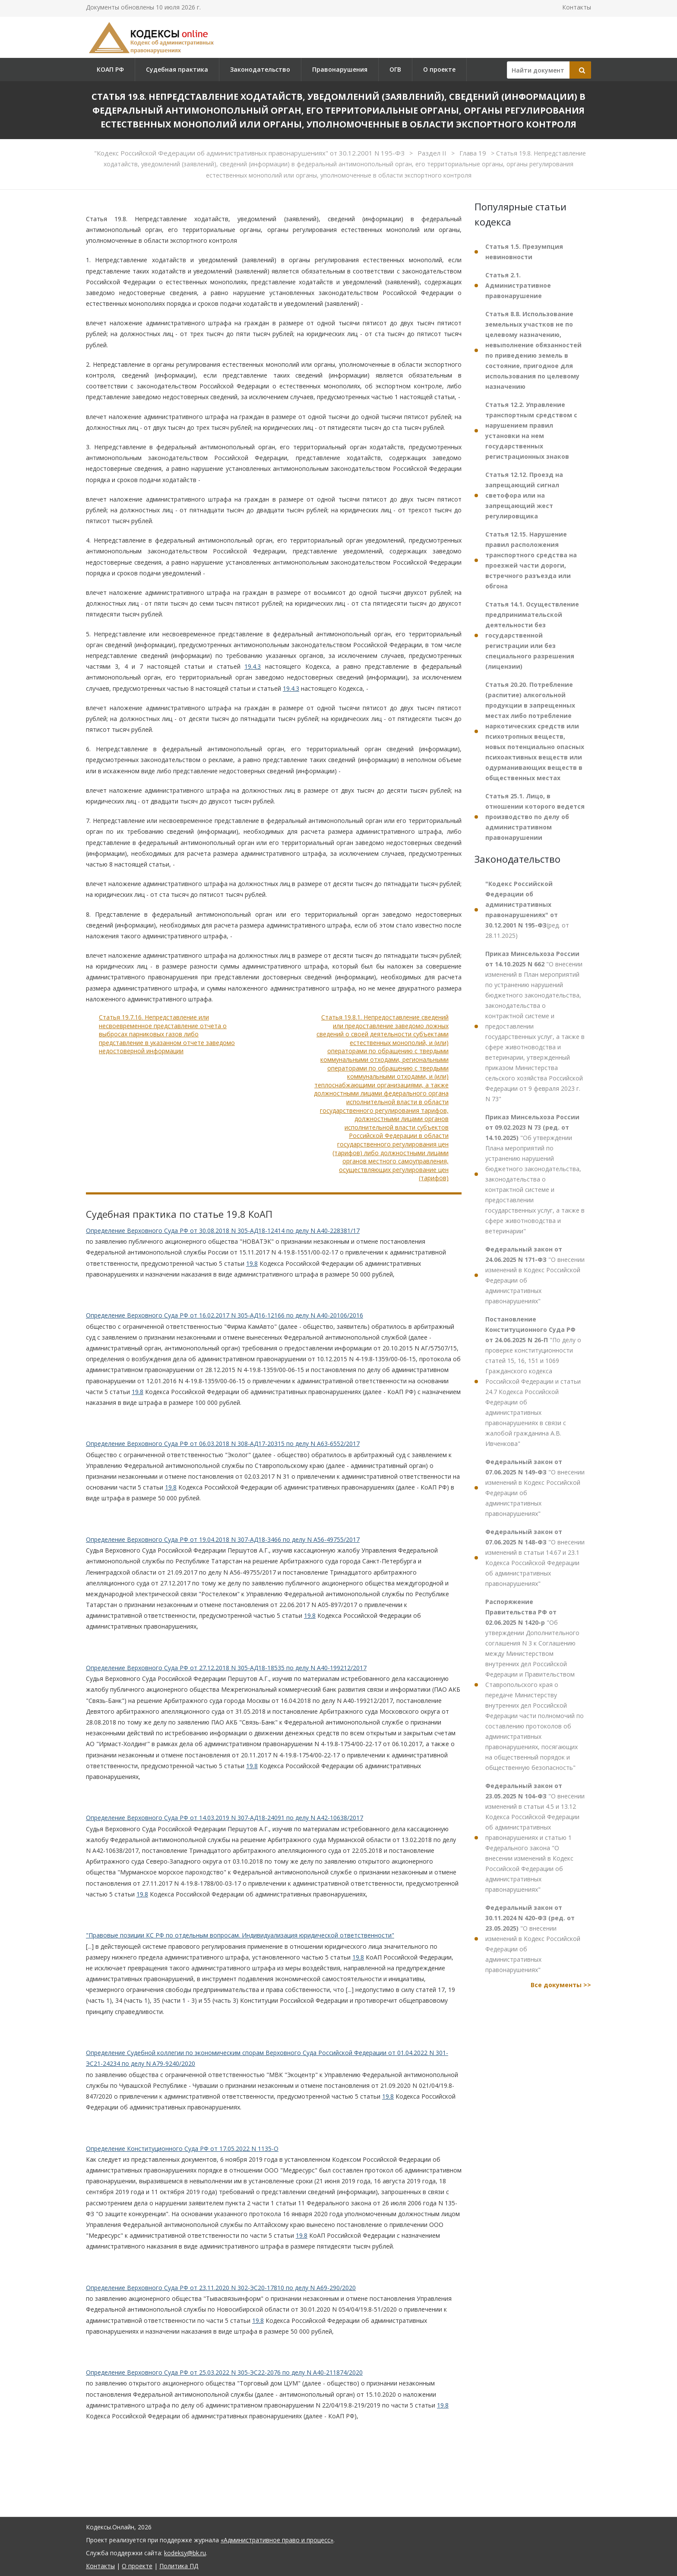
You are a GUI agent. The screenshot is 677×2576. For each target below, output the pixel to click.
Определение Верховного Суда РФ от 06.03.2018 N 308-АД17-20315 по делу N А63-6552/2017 (223, 1443)
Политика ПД (178, 2566)
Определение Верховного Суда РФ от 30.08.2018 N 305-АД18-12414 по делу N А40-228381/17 (223, 1230)
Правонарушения (339, 69)
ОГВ (395, 69)
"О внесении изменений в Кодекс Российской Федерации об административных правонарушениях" (535, 1275)
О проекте (439, 69)
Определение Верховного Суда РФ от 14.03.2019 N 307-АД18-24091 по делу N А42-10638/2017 (224, 1818)
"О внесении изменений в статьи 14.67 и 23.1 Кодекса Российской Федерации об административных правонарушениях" (535, 1558)
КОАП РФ (110, 69)
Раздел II (433, 153)
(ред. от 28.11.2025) (527, 910)
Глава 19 (473, 153)
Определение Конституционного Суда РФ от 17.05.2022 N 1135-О (182, 2148)
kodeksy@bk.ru (185, 2553)
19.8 (252, 1263)
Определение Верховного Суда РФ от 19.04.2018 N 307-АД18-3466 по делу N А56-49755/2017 (223, 1539)
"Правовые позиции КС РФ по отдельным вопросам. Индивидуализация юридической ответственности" (240, 1935)
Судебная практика (177, 69)
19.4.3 (252, 666)
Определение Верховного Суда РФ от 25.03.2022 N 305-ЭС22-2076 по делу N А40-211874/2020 (224, 2372)
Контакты (576, 7)
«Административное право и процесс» (277, 2540)
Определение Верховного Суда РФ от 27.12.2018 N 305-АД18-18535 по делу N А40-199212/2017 (226, 1668)
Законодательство (260, 69)
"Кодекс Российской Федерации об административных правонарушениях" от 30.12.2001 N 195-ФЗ (250, 153)
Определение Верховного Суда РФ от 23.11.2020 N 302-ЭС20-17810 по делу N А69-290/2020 (221, 2288)
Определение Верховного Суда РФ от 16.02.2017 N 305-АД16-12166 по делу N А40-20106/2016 (224, 1315)
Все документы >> (561, 1985)
